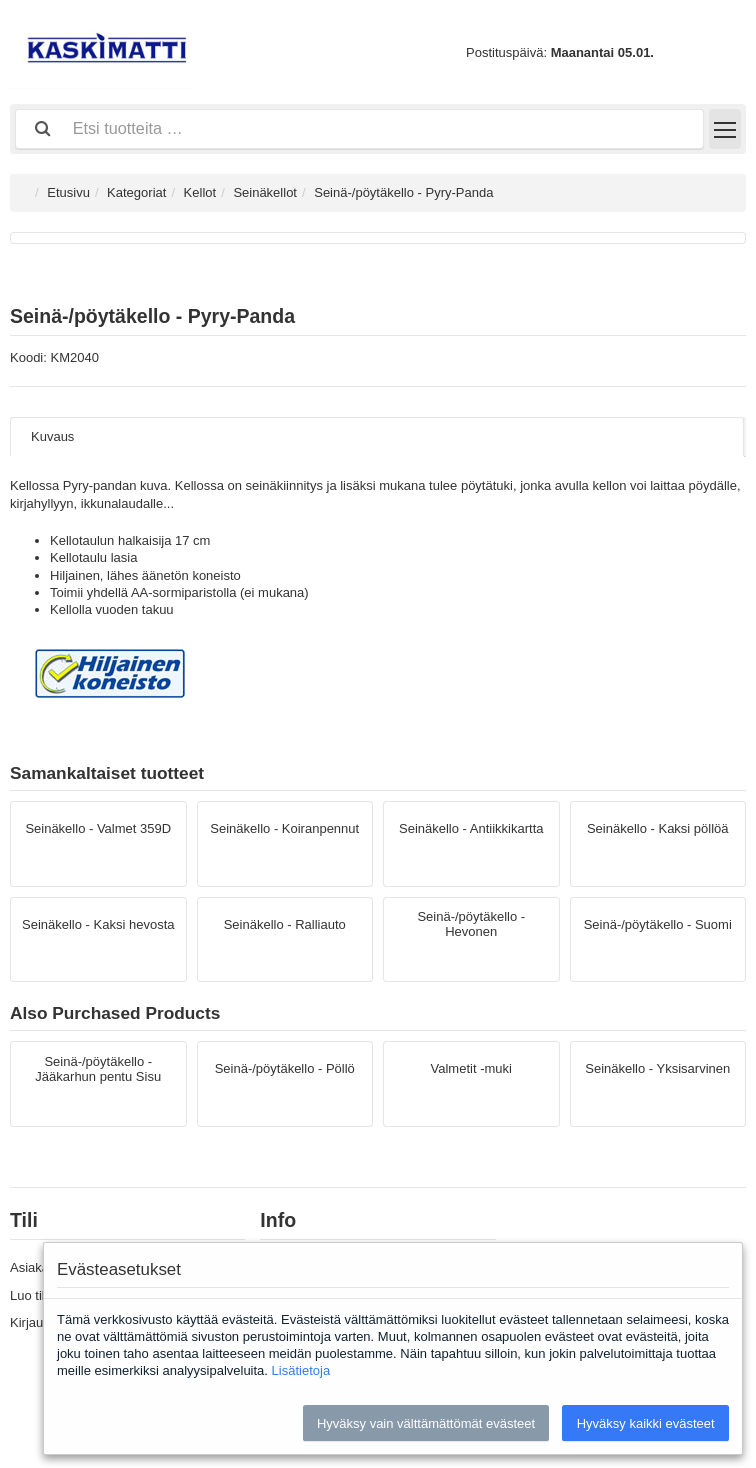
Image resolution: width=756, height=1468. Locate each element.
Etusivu (68, 192)
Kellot (200, 192)
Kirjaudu (34, 1322)
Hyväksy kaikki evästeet (646, 1423)
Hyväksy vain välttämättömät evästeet (426, 1423)
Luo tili (29, 1295)
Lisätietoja (301, 1370)
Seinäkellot (265, 192)
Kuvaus (52, 436)
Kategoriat (136, 192)
